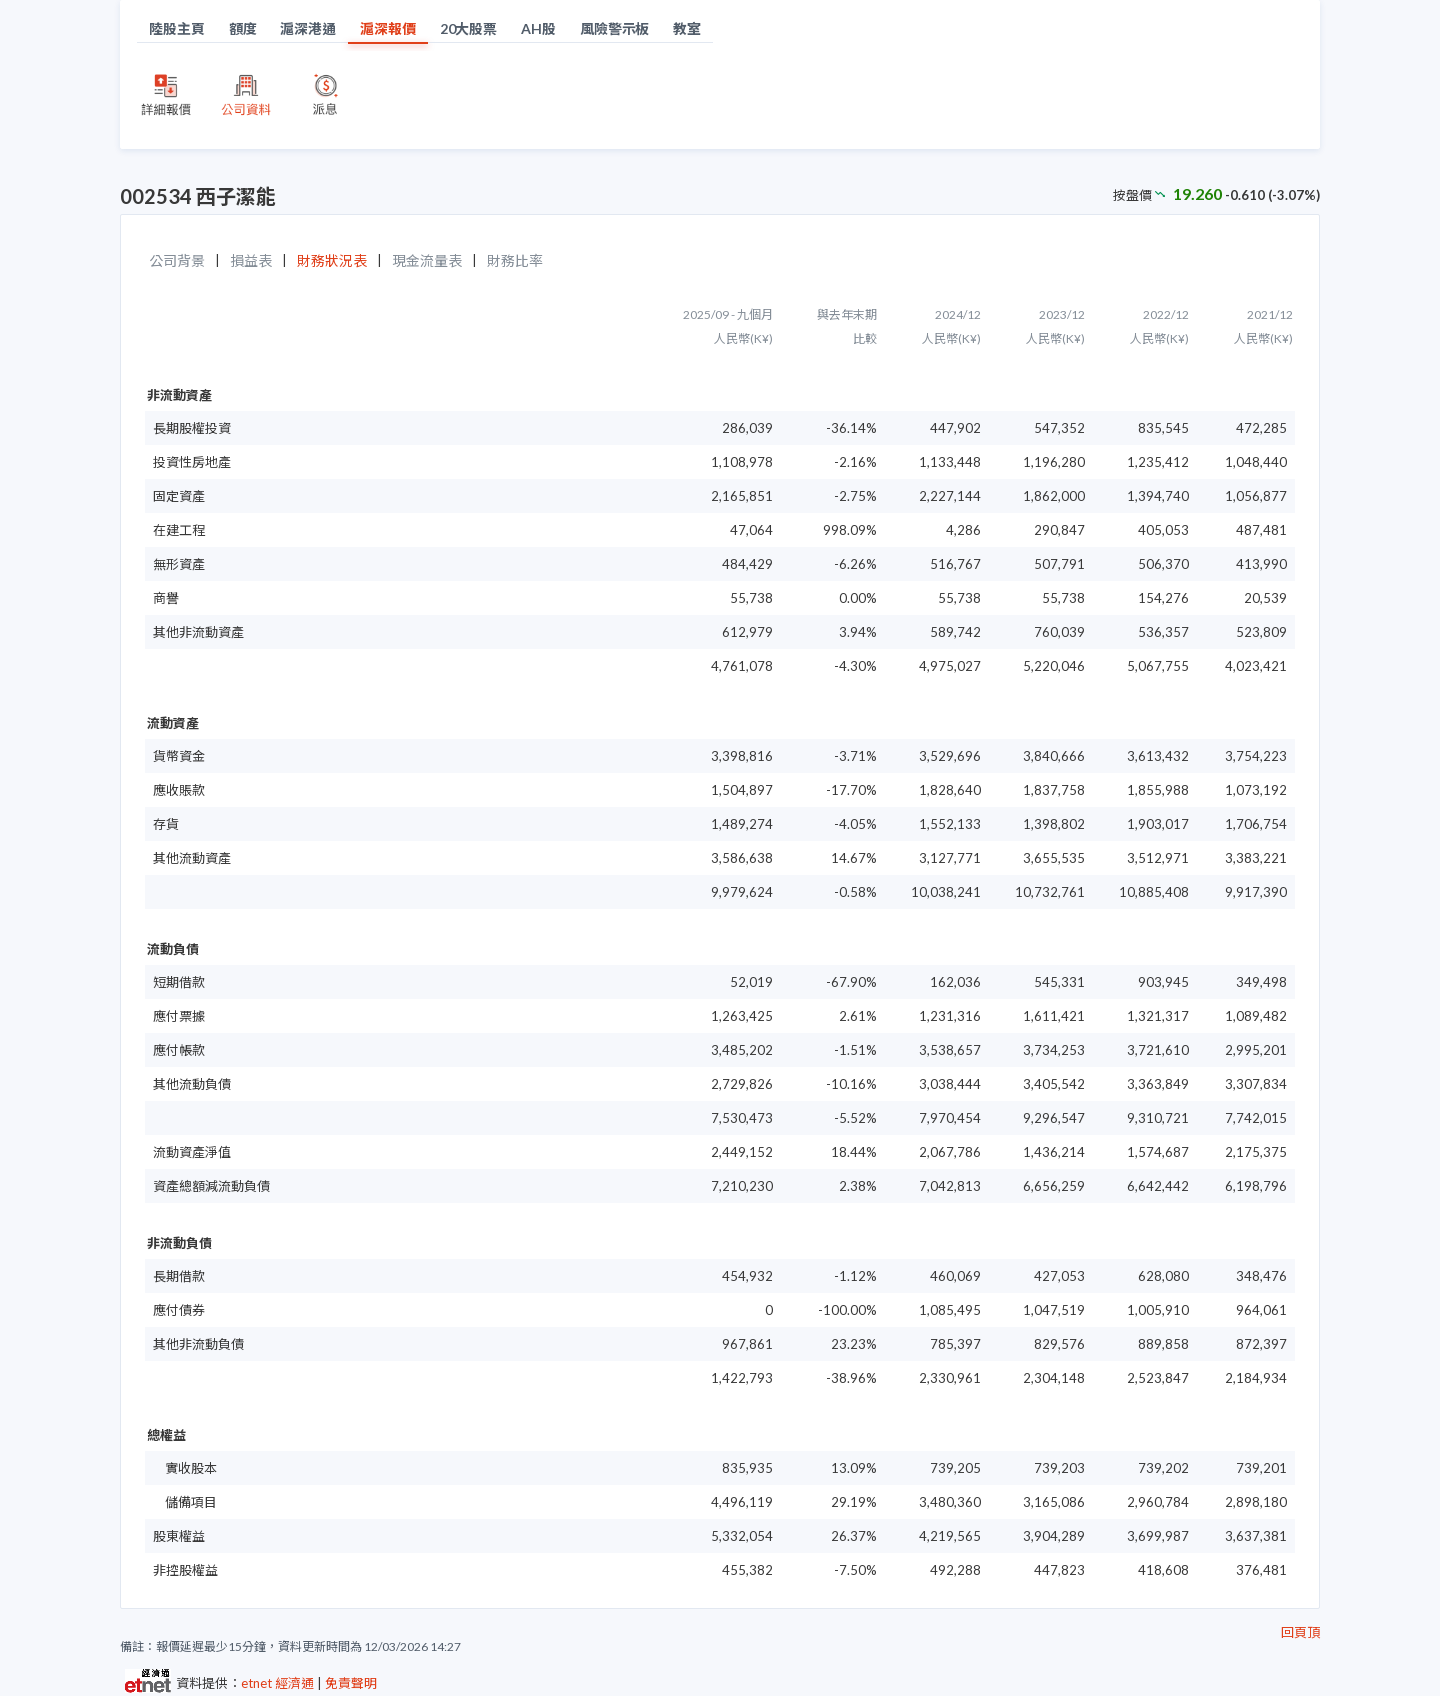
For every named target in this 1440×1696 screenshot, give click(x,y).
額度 (243, 28)
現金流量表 (427, 260)
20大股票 (469, 28)
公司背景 (177, 260)
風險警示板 (615, 28)
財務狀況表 (332, 260)
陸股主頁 (177, 28)
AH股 (538, 28)
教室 (687, 28)
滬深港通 (308, 28)
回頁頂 (1300, 1632)
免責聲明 (351, 1683)
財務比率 (515, 260)
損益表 (251, 260)
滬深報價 (388, 28)
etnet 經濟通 (277, 1683)
